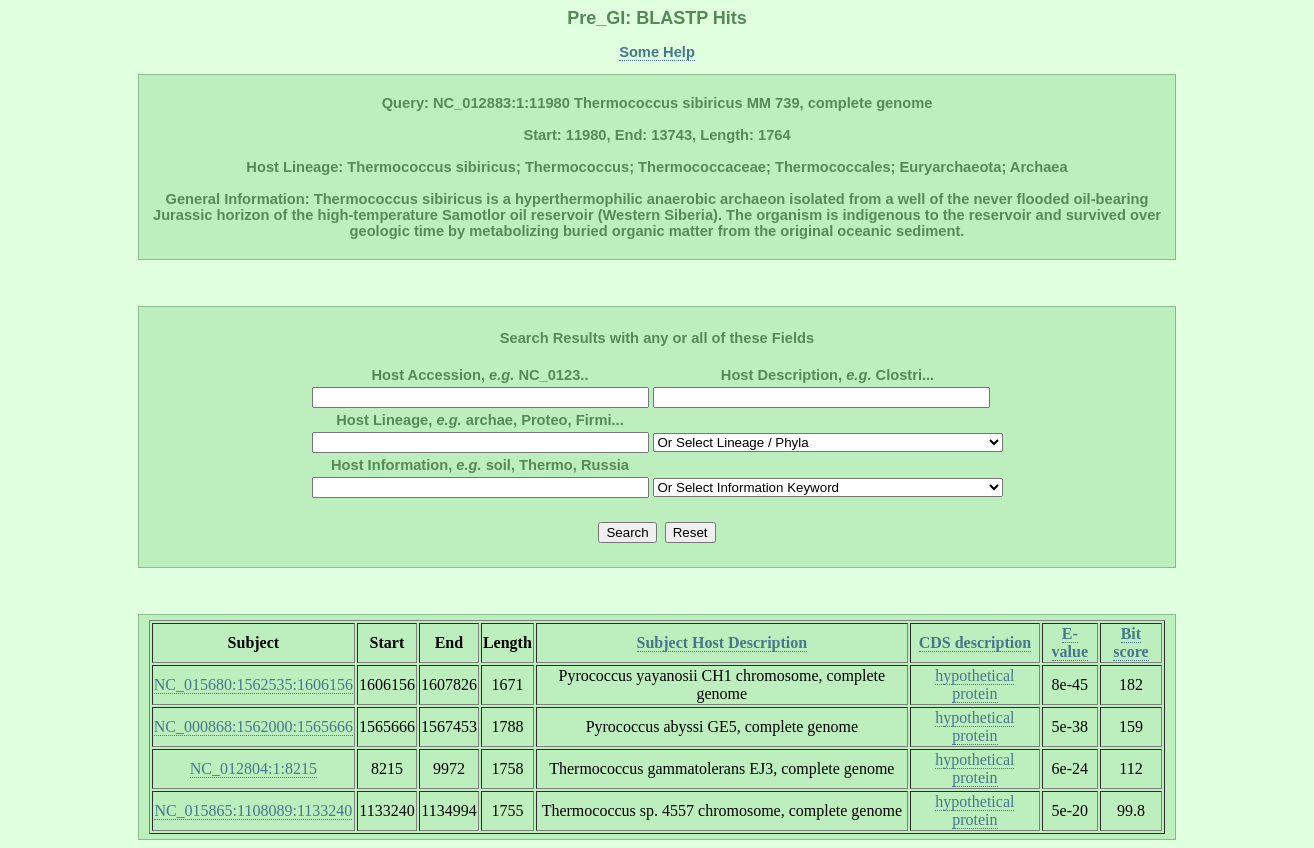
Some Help (657, 52)
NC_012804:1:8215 (253, 768)
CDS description (975, 642)
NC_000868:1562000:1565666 (253, 726)
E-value (1070, 642)
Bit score (1130, 642)
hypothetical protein (974, 684)
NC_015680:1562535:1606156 (253, 684)
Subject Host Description (722, 642)
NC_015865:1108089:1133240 (253, 810)
